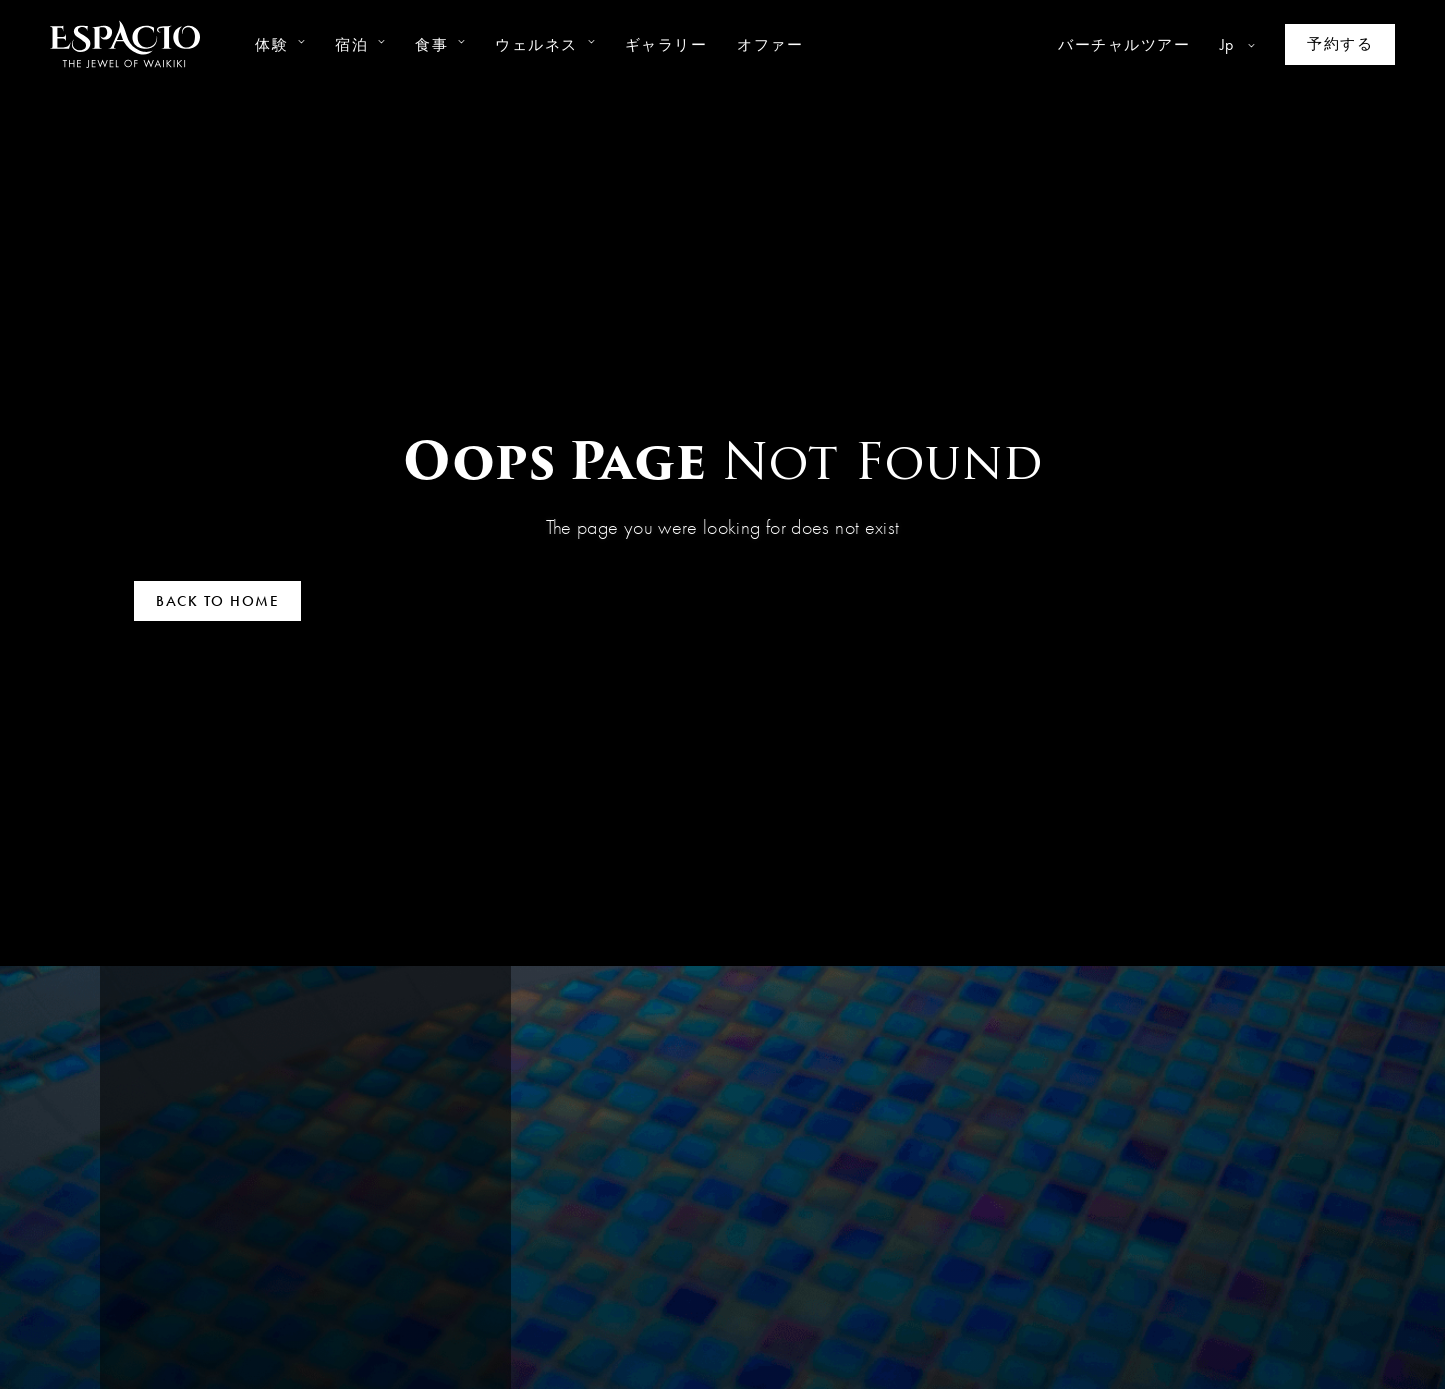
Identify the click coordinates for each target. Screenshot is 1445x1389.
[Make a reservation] (1340, 44)
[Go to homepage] (125, 44)
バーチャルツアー (1124, 45)
